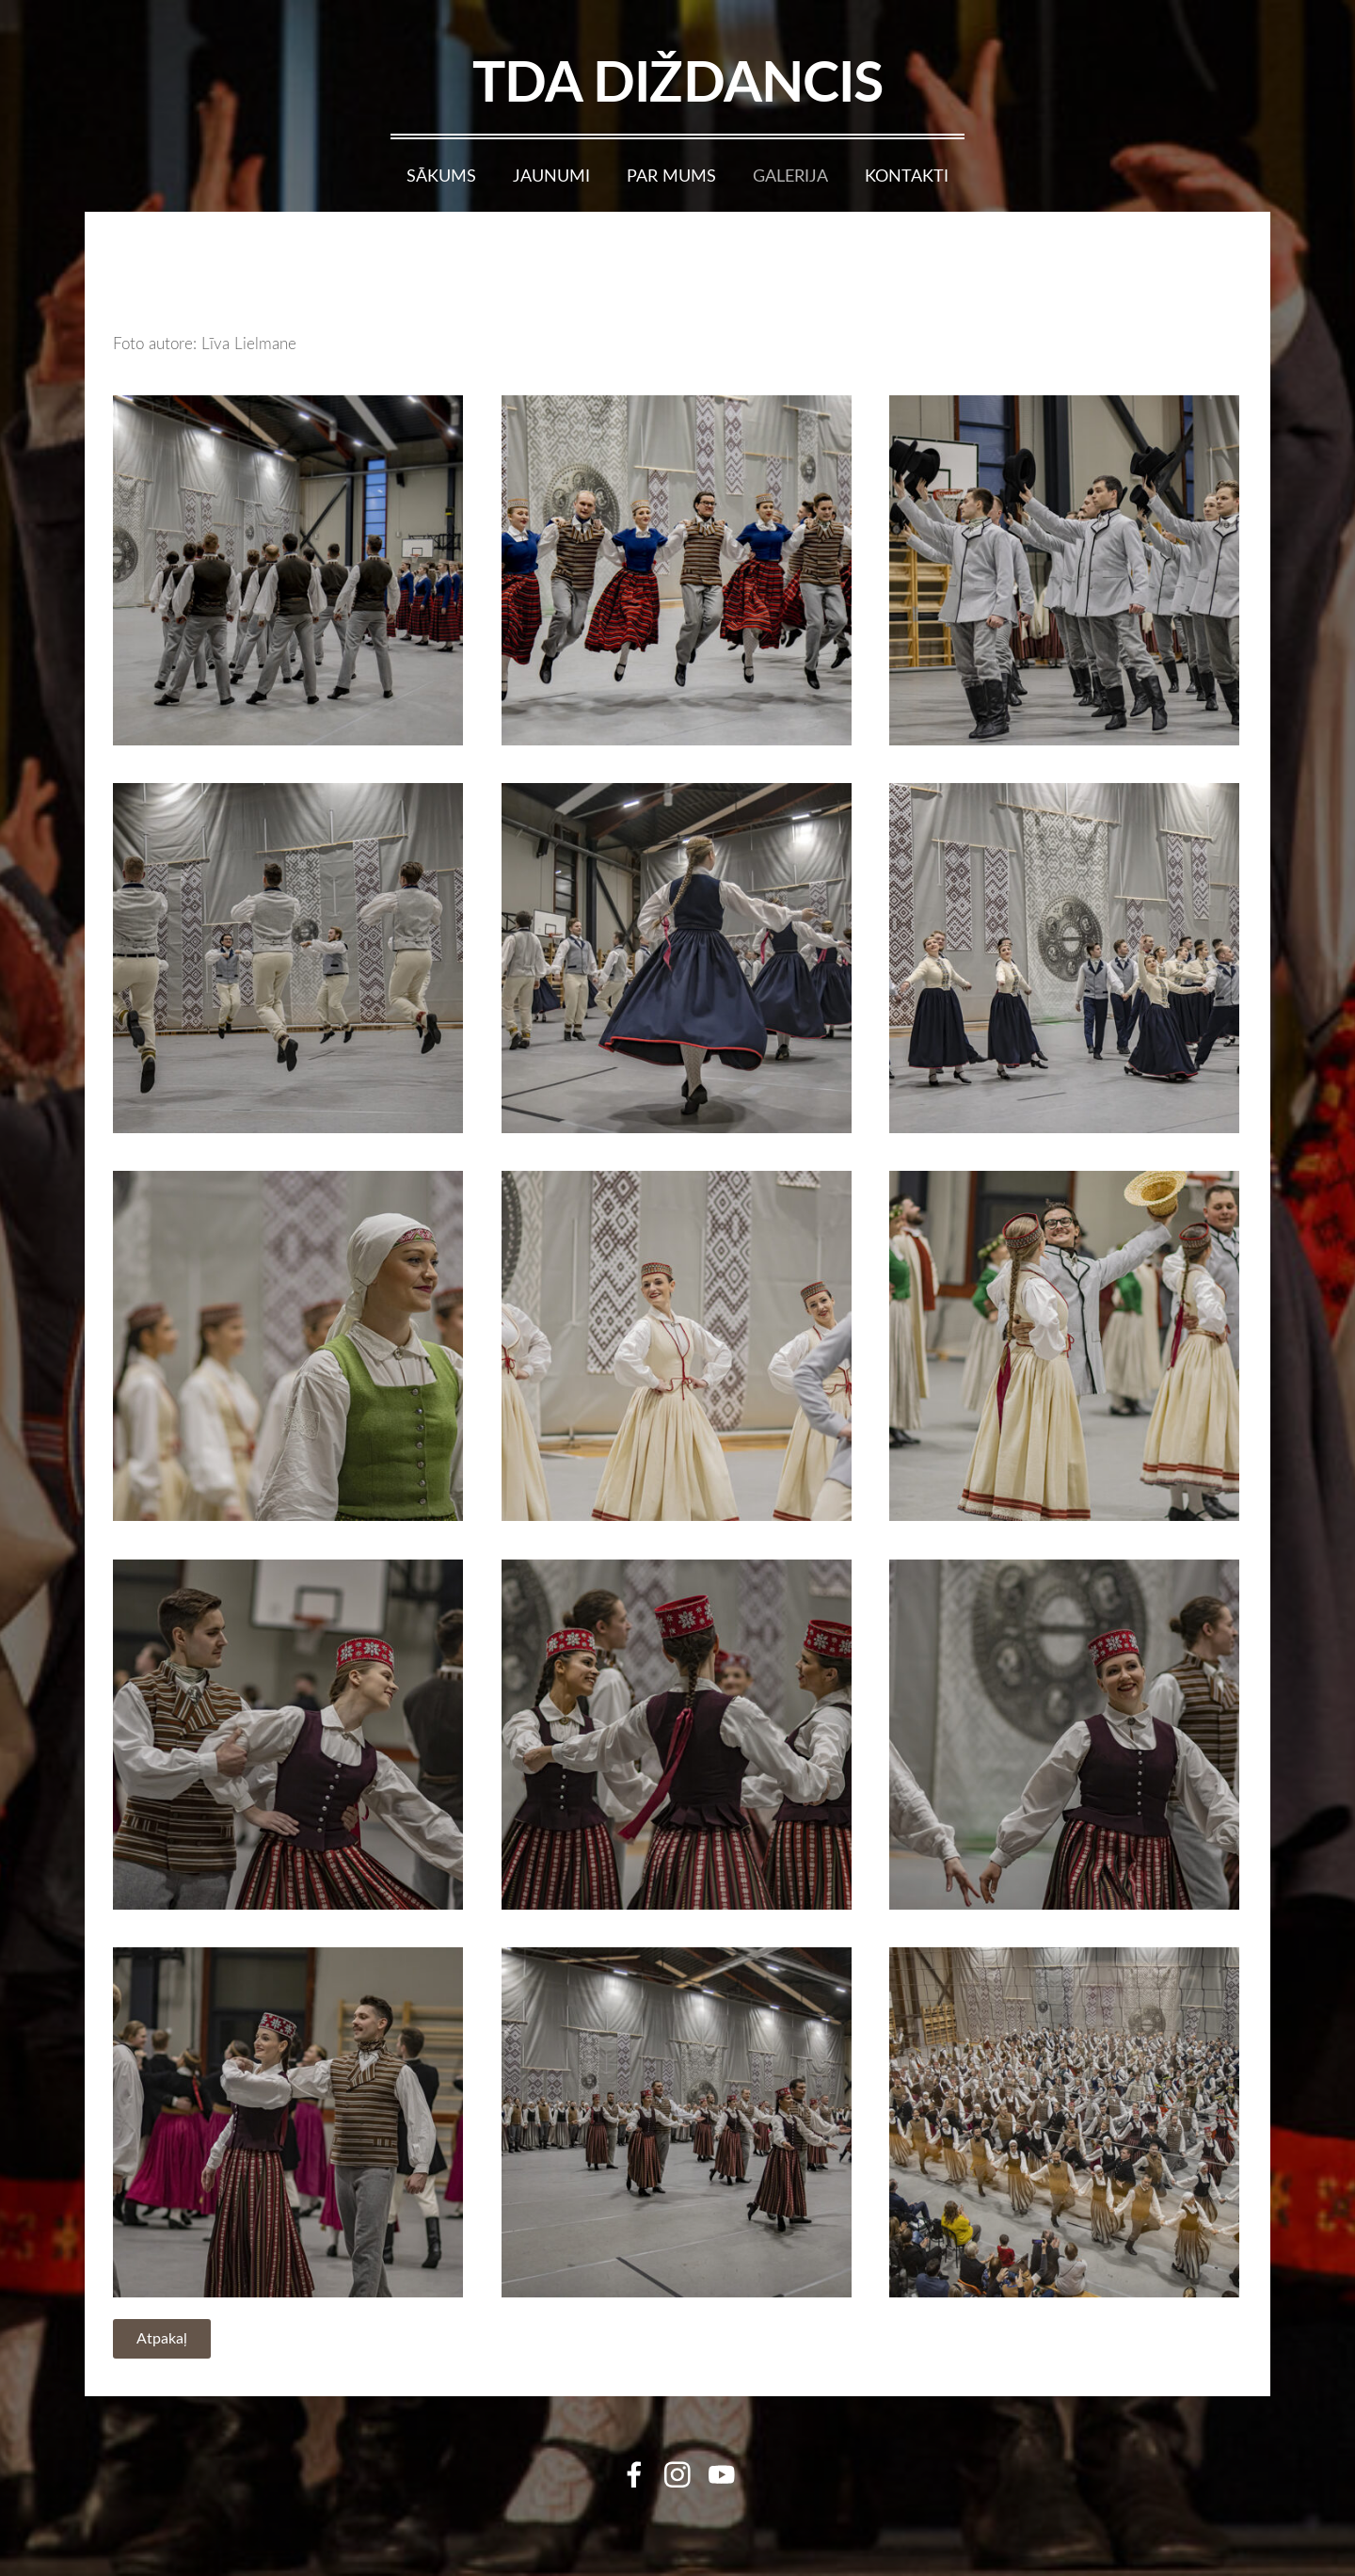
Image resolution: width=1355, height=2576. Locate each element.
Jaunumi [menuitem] (551, 175)
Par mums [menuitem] (671, 175)
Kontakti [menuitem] (906, 175)
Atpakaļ (161, 2338)
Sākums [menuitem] (441, 175)
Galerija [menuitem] (790, 175)
